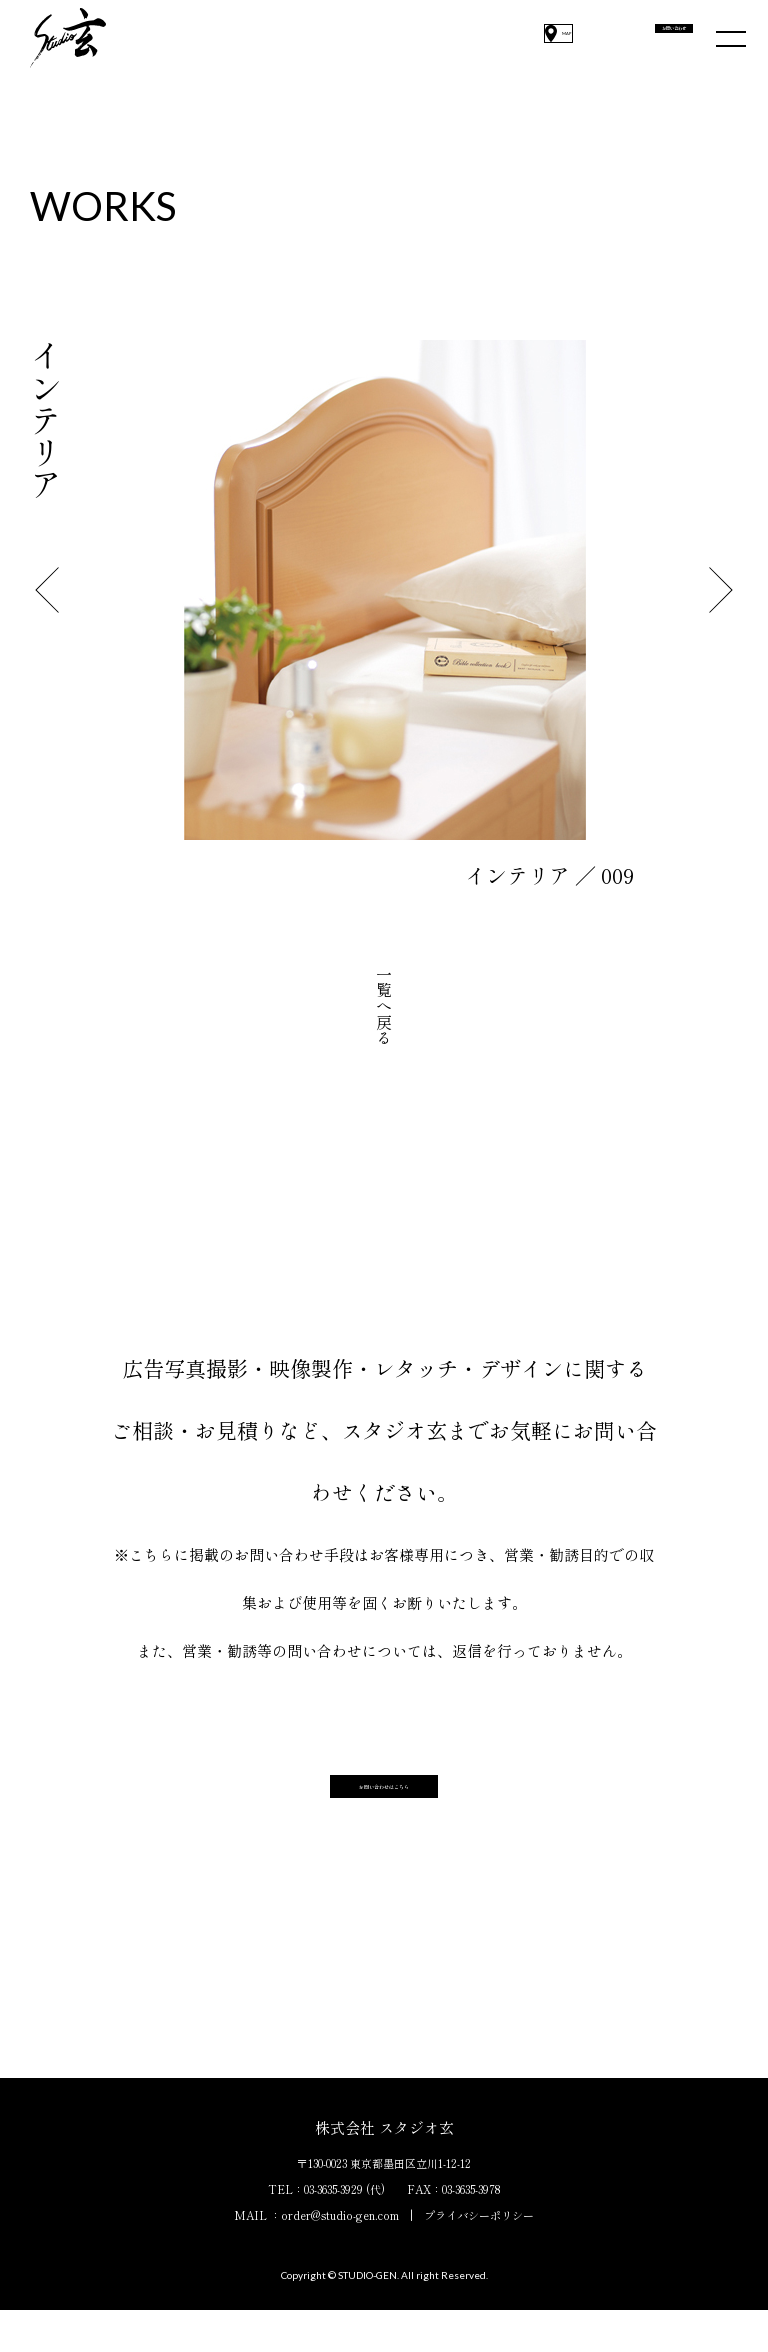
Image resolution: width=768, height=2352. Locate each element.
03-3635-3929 (333, 2231)
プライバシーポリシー (479, 2257)
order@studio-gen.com (340, 2257)
